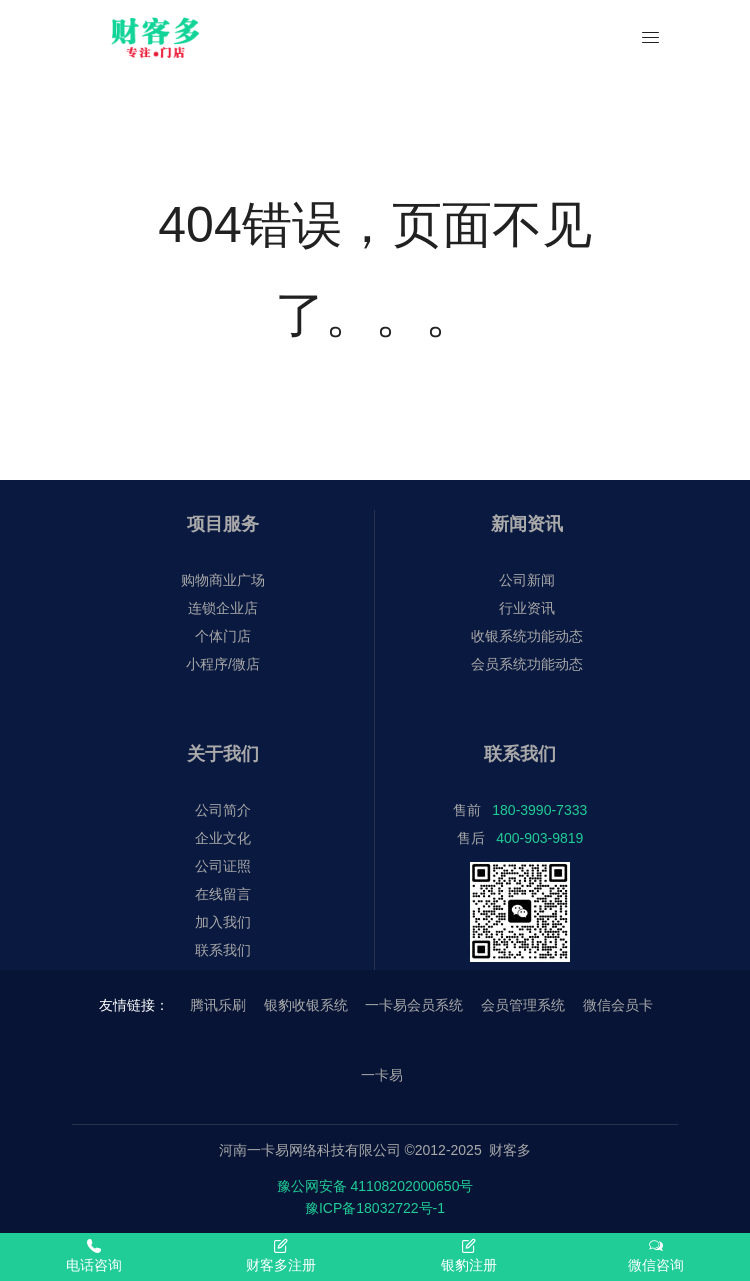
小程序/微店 (223, 664)
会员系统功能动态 (527, 664)
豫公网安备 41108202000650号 (375, 1186)
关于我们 (223, 754)
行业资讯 (527, 608)
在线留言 (223, 894)
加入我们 (223, 922)
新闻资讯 (527, 524)
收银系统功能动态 (527, 636)
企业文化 (223, 838)
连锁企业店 (223, 608)
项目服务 (223, 524)
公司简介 (223, 810)
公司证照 (223, 866)
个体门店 (223, 636)
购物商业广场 (223, 580)
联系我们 (223, 950)
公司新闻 (527, 580)
